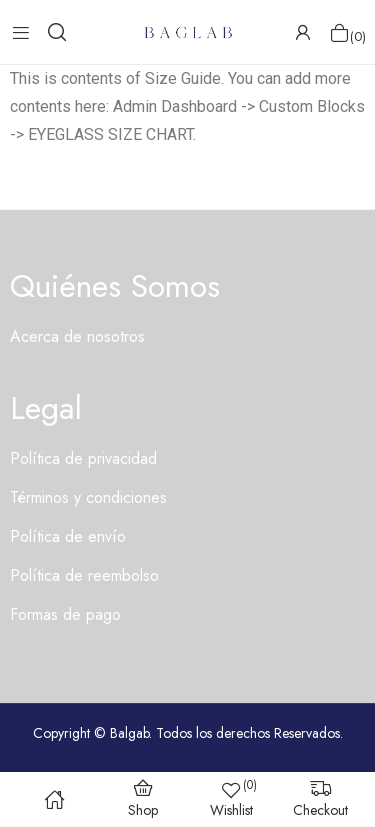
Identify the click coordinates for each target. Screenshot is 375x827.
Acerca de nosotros (77, 336)
